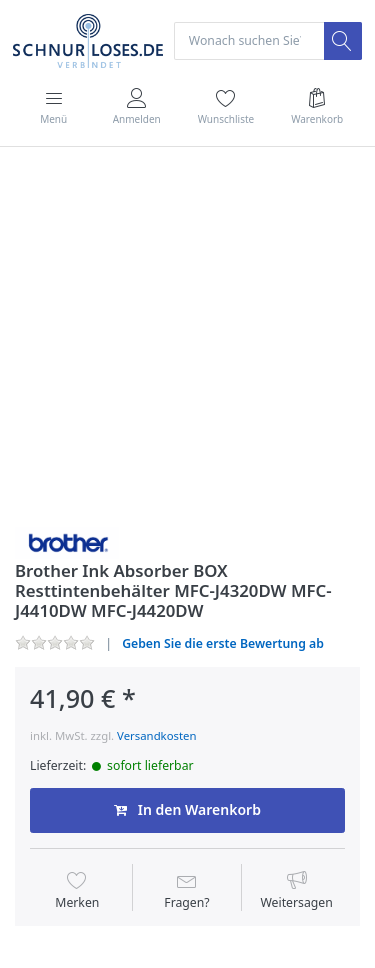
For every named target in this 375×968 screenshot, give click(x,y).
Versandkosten (156, 735)
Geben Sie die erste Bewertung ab (223, 643)
